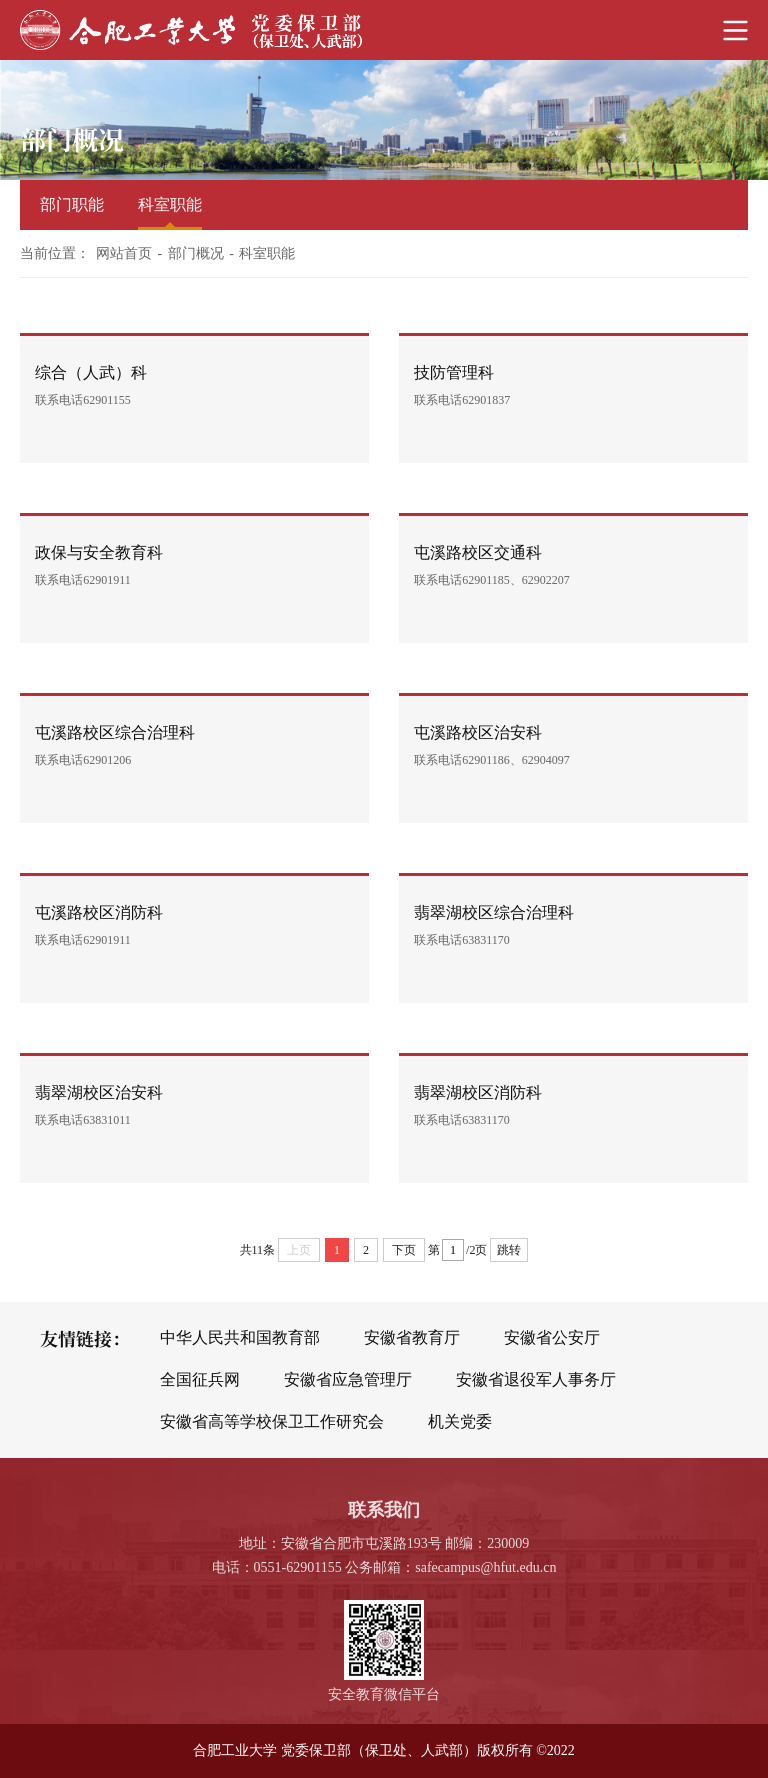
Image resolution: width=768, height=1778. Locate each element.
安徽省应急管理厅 (348, 1379)
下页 (404, 1250)
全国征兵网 (200, 1379)
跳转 (509, 1250)
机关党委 (460, 1421)
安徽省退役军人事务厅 (536, 1379)
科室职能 (170, 204)
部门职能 (72, 204)
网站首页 (124, 253)
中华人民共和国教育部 (240, 1337)
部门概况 (196, 253)
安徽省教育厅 (412, 1337)
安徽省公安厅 (552, 1337)
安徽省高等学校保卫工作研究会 (272, 1421)
